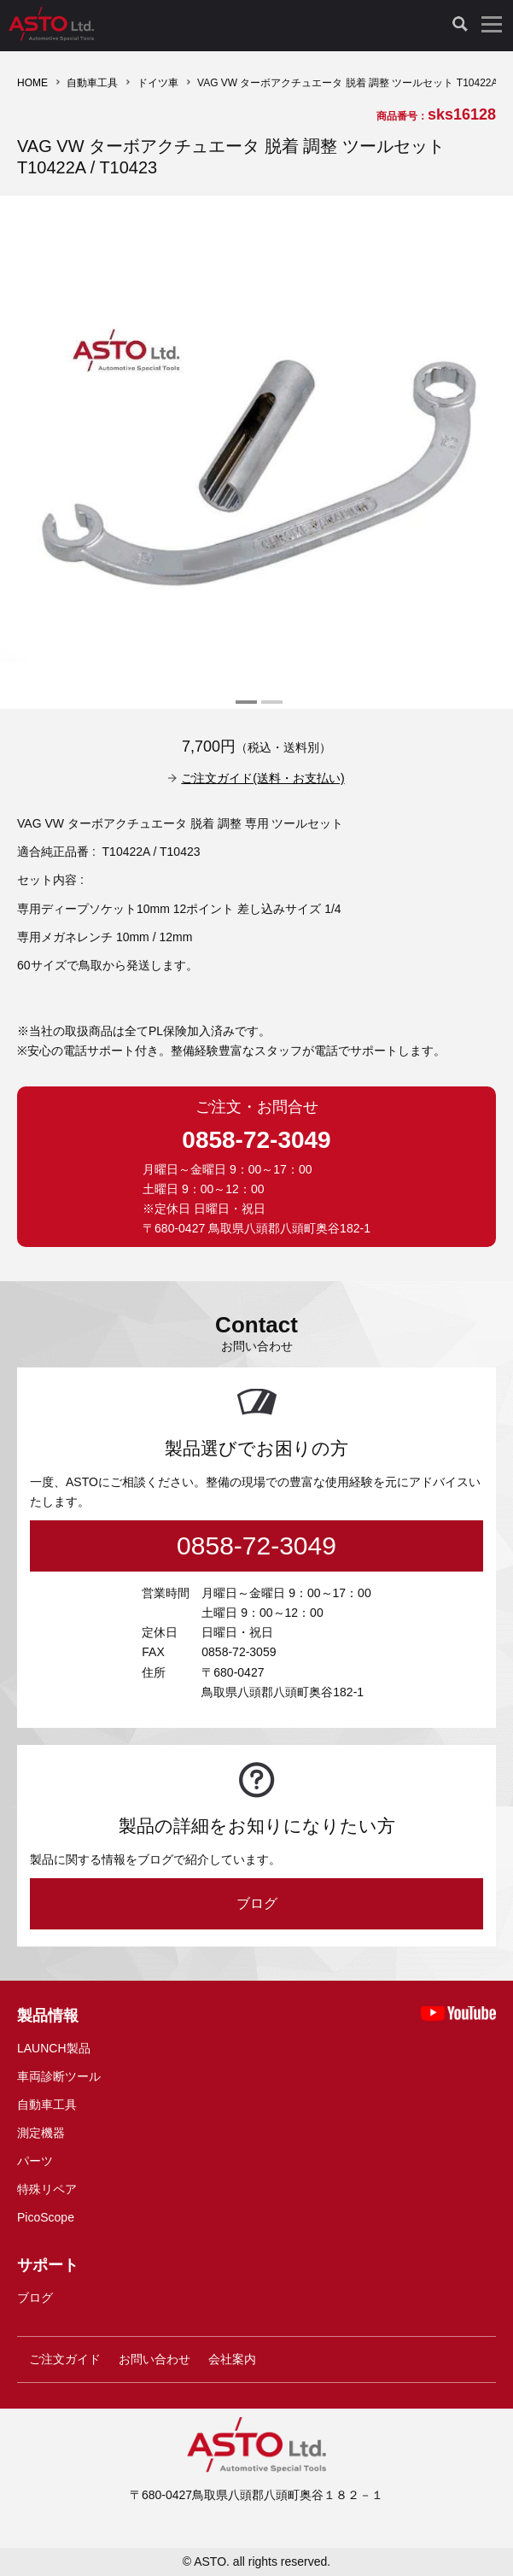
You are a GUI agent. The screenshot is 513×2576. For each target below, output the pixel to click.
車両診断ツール (59, 2076)
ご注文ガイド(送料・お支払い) (262, 778)
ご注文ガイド (65, 2359)
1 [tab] (244, 708)
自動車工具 (92, 83)
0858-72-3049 (256, 1140)
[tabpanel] (256, 452)
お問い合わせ (154, 2359)
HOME (32, 83)
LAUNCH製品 (53, 2048)
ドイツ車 (157, 83)
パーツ (35, 2161)
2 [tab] (269, 708)
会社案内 (232, 2359)
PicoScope (45, 2217)
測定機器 (41, 2133)
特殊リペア (47, 2189)
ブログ (256, 1903)
